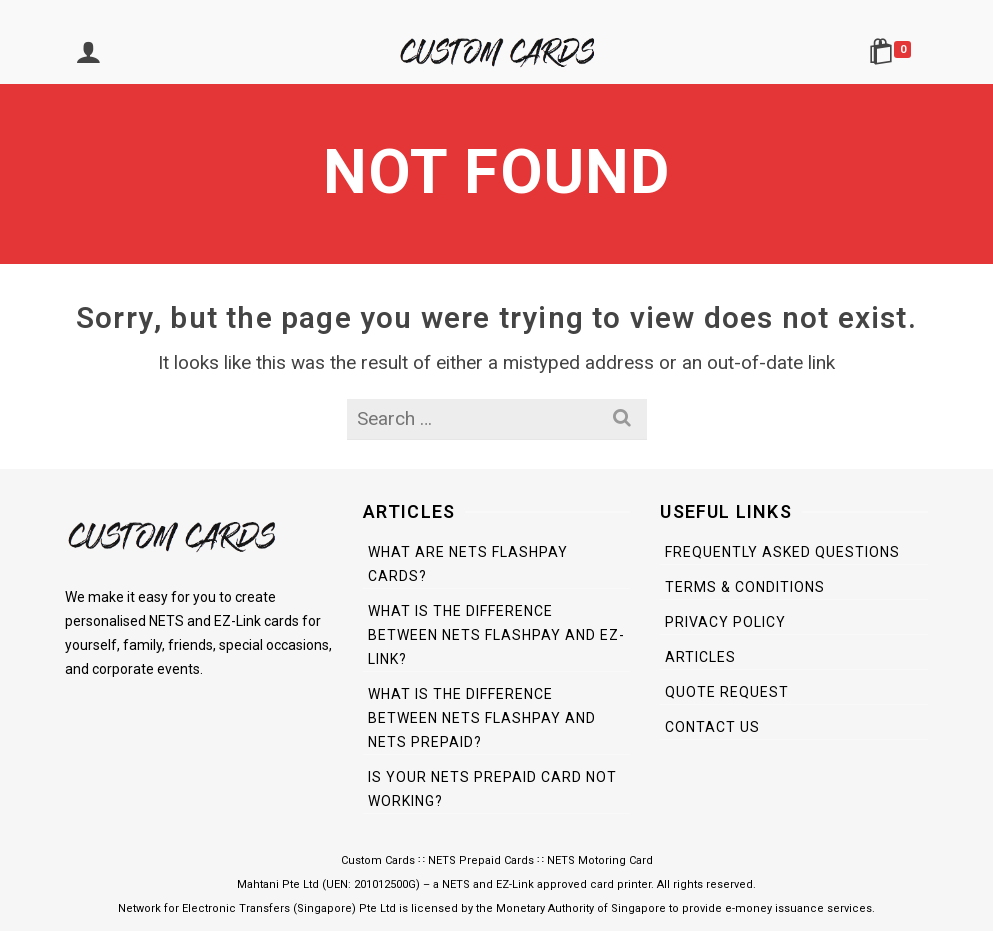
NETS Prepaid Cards (481, 860)
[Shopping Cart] (893, 54)
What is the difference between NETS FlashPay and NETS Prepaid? (482, 718)
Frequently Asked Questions (782, 552)
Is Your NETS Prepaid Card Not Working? (492, 789)
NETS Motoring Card (600, 860)
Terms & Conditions (745, 587)
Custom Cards (378, 860)
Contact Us (712, 727)
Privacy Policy (725, 622)
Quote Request (727, 692)
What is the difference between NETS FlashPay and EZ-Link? (496, 635)
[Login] (88, 54)
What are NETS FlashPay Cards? (468, 564)
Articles (700, 657)
